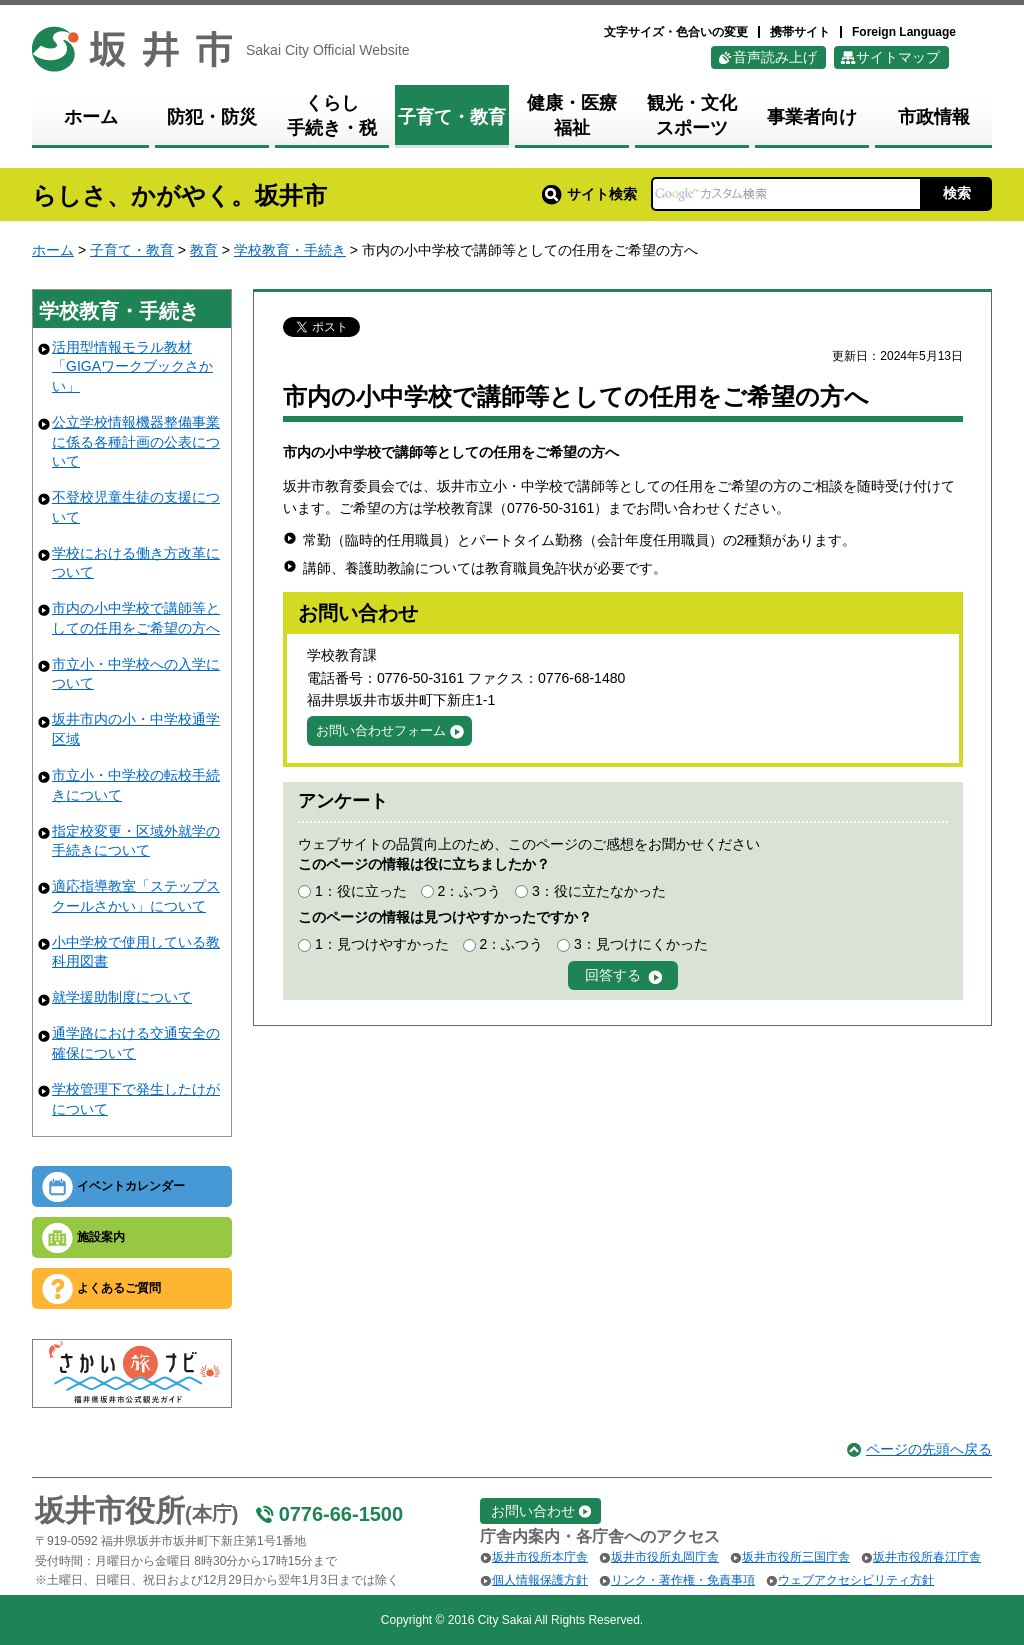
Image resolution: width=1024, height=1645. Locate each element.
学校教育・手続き (290, 250)
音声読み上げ (775, 57)
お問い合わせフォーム (381, 730)
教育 (204, 250)
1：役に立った (361, 891)
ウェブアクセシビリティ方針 (856, 1580)
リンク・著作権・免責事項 (683, 1580)
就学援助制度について (122, 997)
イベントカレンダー (131, 1186)
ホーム (53, 250)
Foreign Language (904, 32)
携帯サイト (800, 32)
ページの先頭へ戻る (929, 1449)
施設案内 (101, 1237)
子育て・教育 (132, 250)
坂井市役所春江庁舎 (927, 1557)
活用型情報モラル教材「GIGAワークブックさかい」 (132, 366)
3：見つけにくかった (641, 944)
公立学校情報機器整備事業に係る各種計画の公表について (136, 441)
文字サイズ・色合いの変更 (676, 32)
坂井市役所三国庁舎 (796, 1557)
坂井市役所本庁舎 (540, 1557)
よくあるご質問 (119, 1288)
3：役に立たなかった (599, 891)
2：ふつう (469, 891)
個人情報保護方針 (540, 1580)
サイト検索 (589, 194)
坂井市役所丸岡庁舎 (665, 1557)
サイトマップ (898, 57)
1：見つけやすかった (382, 944)
